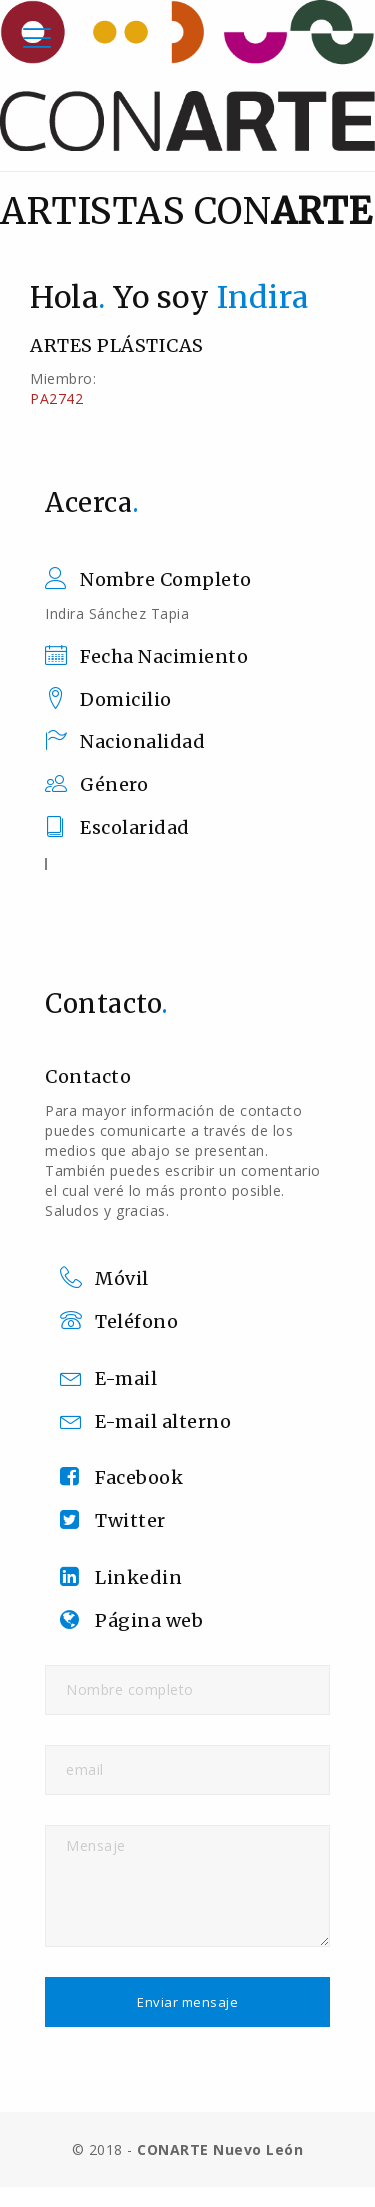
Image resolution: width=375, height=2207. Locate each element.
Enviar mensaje (187, 2002)
